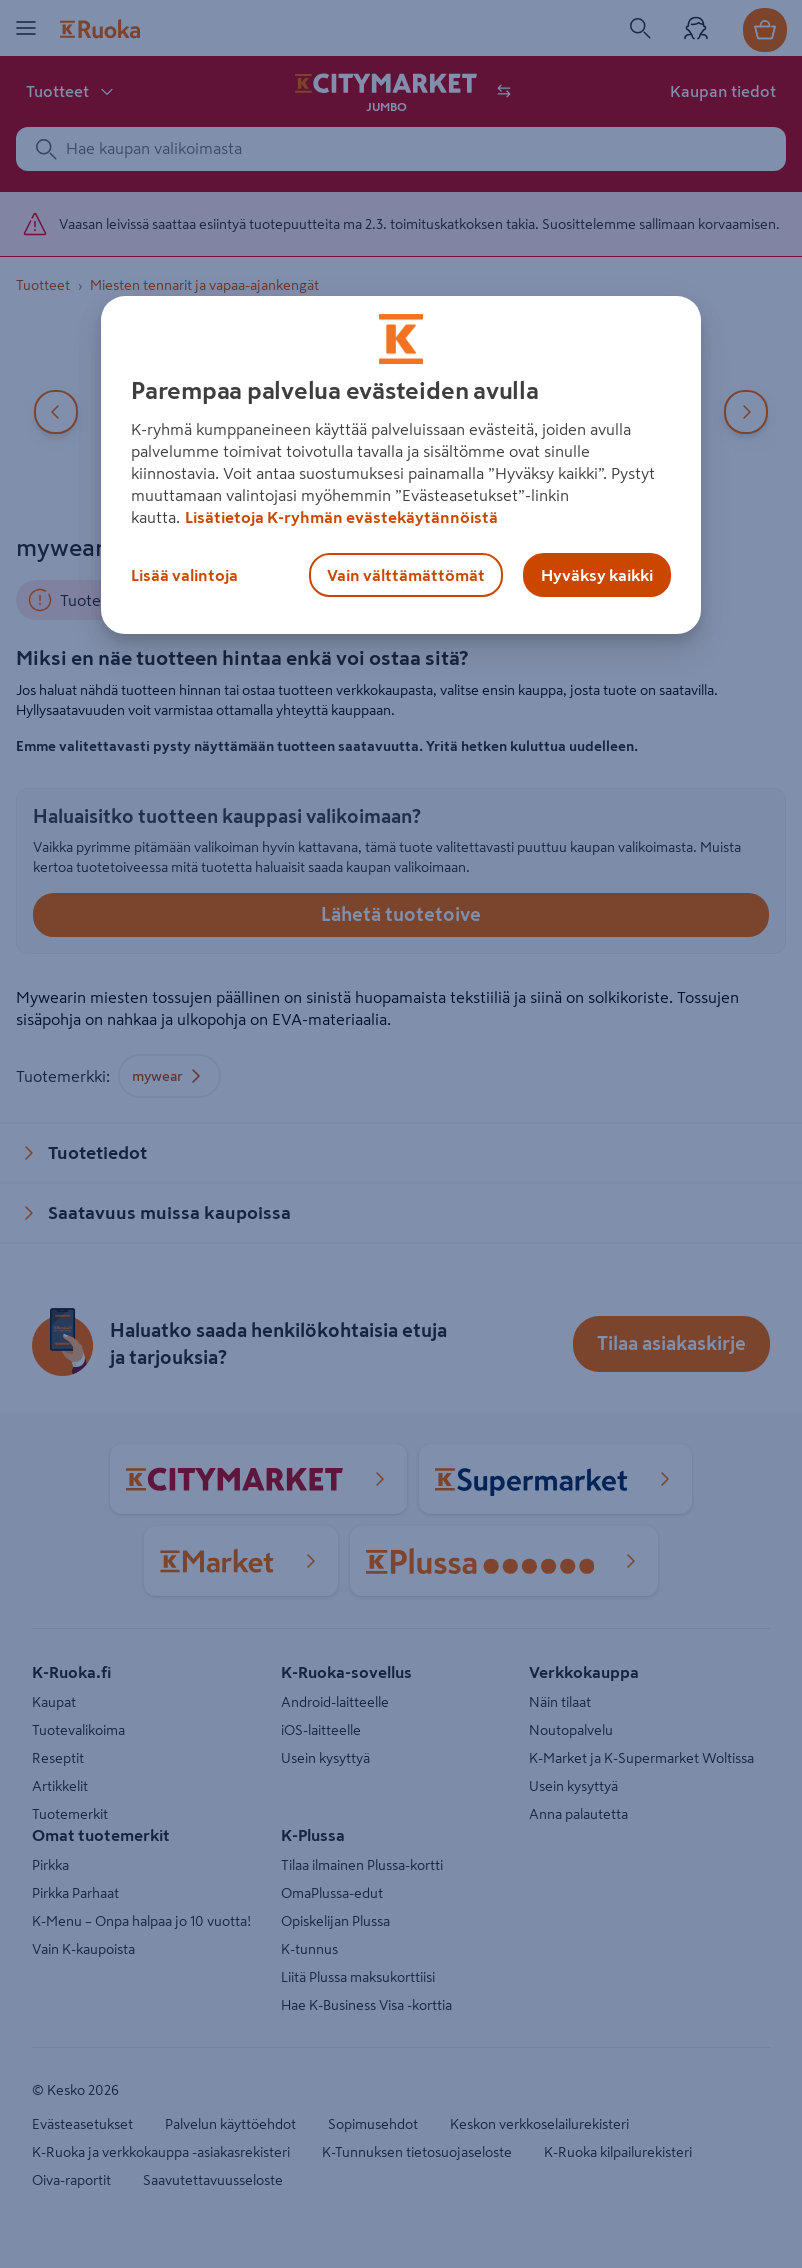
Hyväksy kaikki (597, 575)
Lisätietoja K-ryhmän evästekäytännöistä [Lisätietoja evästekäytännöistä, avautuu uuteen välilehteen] (341, 517)
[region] (401, 465)
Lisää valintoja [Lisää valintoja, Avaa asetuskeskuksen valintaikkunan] (184, 575)
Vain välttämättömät (406, 575)
